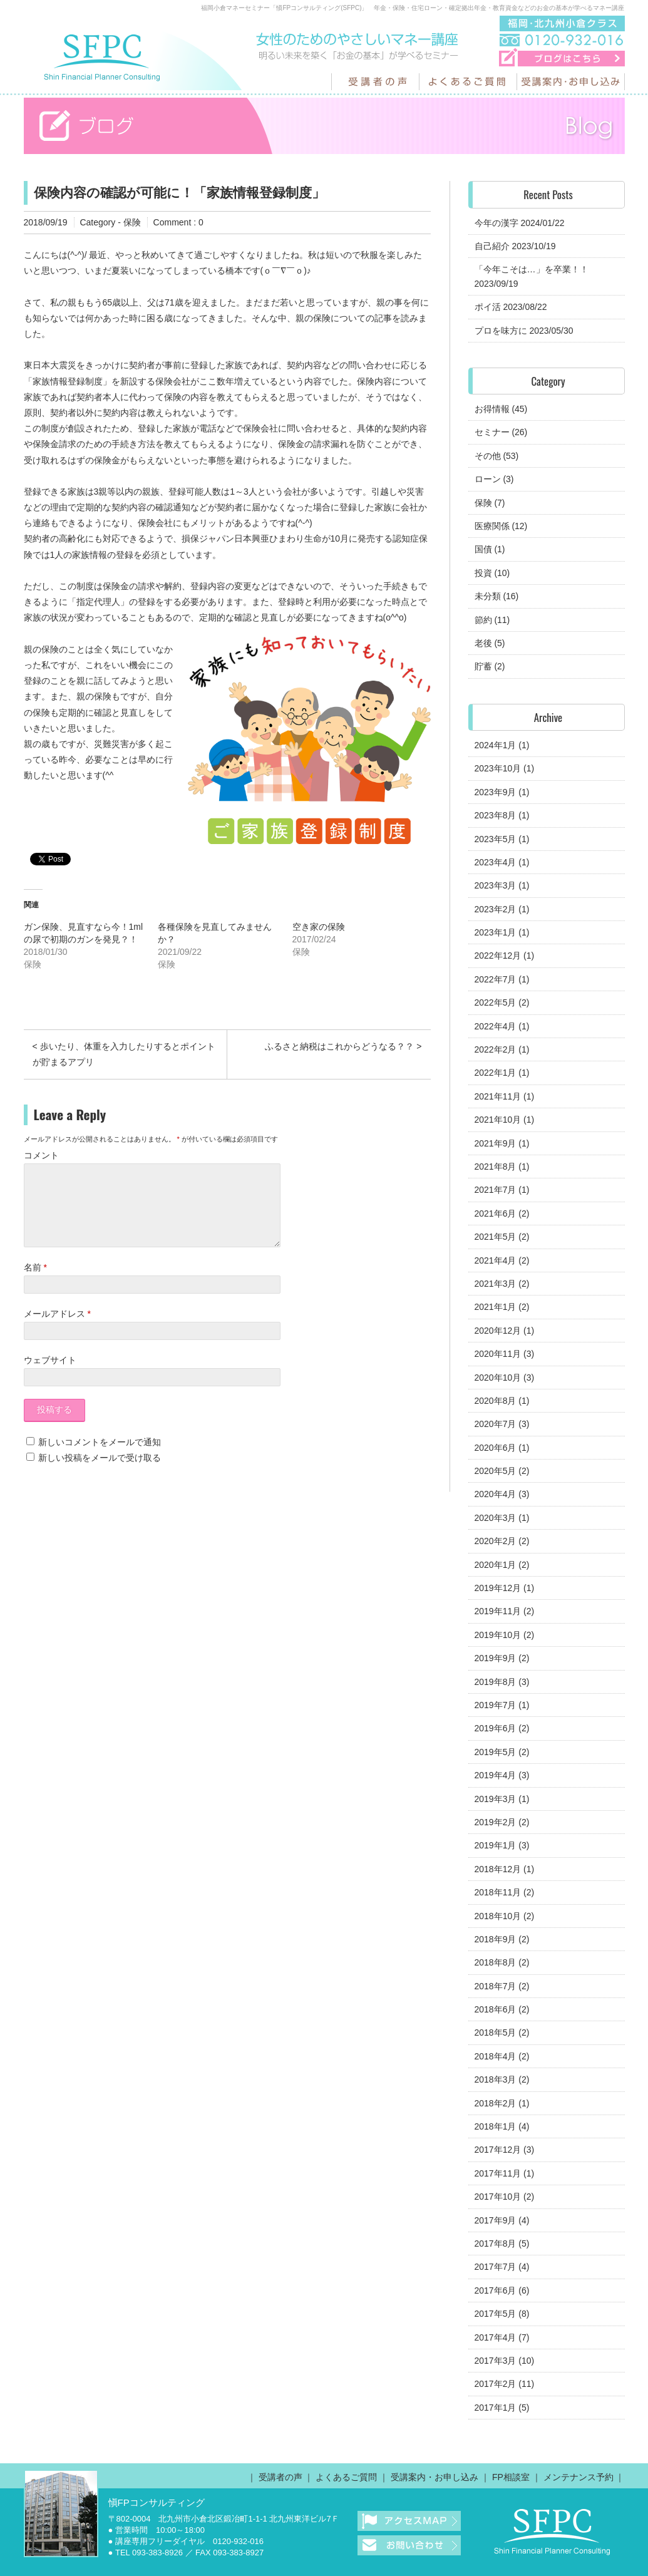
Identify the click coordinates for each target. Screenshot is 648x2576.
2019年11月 (498, 1611)
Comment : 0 (178, 222)
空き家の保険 (318, 927)
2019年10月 (498, 1635)
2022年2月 (496, 1049)
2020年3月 (496, 1518)
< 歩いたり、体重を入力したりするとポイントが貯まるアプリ (124, 1054)
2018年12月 (498, 1869)
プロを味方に (501, 331)
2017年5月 (496, 2314)
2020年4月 (496, 1494)
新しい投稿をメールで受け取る (99, 1473)
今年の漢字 (496, 223)
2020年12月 (498, 1331)
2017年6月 (496, 2290)
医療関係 (492, 526)
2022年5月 (496, 1002)
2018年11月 (498, 1892)
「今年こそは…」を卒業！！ (532, 269)
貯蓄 (483, 666)
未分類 (488, 596)
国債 (483, 549)
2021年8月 (496, 1167)
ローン (488, 479)
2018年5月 (496, 2032)
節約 (483, 620)
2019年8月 (496, 1682)
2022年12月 (498, 956)
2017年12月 (498, 2150)
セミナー (492, 432)
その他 (488, 456)
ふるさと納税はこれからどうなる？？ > (343, 1046)
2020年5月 (496, 1471)
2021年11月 (498, 1096)
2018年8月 (496, 1962)
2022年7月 (496, 979)
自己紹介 (492, 246)
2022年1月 (496, 1073)
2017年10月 (498, 2197)
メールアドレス (57, 1329)
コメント (41, 1155)
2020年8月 (496, 1401)
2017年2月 (496, 2384)
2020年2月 (496, 1541)
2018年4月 (496, 2056)
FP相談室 (511, 2477)
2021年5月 (496, 1237)
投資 (483, 573)
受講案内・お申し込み (434, 2477)
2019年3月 (496, 1799)
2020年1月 (496, 1565)
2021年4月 (496, 1260)
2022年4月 (496, 1026)
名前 (35, 1282)
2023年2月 (496, 909)
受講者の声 (280, 2477)
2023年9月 (496, 792)
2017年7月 (496, 2267)
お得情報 (492, 409)
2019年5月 (496, 1752)
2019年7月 (496, 1705)
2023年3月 (496, 885)
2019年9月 (496, 1658)
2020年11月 (498, 1354)
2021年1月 (496, 1307)
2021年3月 (496, 1284)
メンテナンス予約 (578, 2477)
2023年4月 (496, 862)
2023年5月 (496, 839)
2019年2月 (496, 1822)
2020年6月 (496, 1448)
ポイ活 (488, 307)
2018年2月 (496, 2103)
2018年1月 (496, 2126)
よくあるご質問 (346, 2477)
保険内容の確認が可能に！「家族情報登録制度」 (179, 192)
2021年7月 (496, 1190)
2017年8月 (496, 2244)
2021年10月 (498, 1120)
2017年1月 (496, 2408)
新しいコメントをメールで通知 (99, 1457)
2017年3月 (496, 2361)
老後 (483, 643)
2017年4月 (496, 2337)
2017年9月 (496, 2220)
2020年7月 (496, 1424)
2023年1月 (496, 932)
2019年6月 (496, 1728)
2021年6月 (496, 1213)
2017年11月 (498, 2173)
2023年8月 (496, 815)
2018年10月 (498, 1916)
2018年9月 (496, 1939)
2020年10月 (498, 1378)
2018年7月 (496, 1986)
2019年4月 (496, 1775)
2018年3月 (496, 2079)
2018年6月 (496, 2009)
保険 (132, 222)
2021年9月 (496, 1143)
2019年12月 (498, 1588)
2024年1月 (496, 745)
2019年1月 (496, 1845)
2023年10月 (498, 768)
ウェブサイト (50, 1375)
